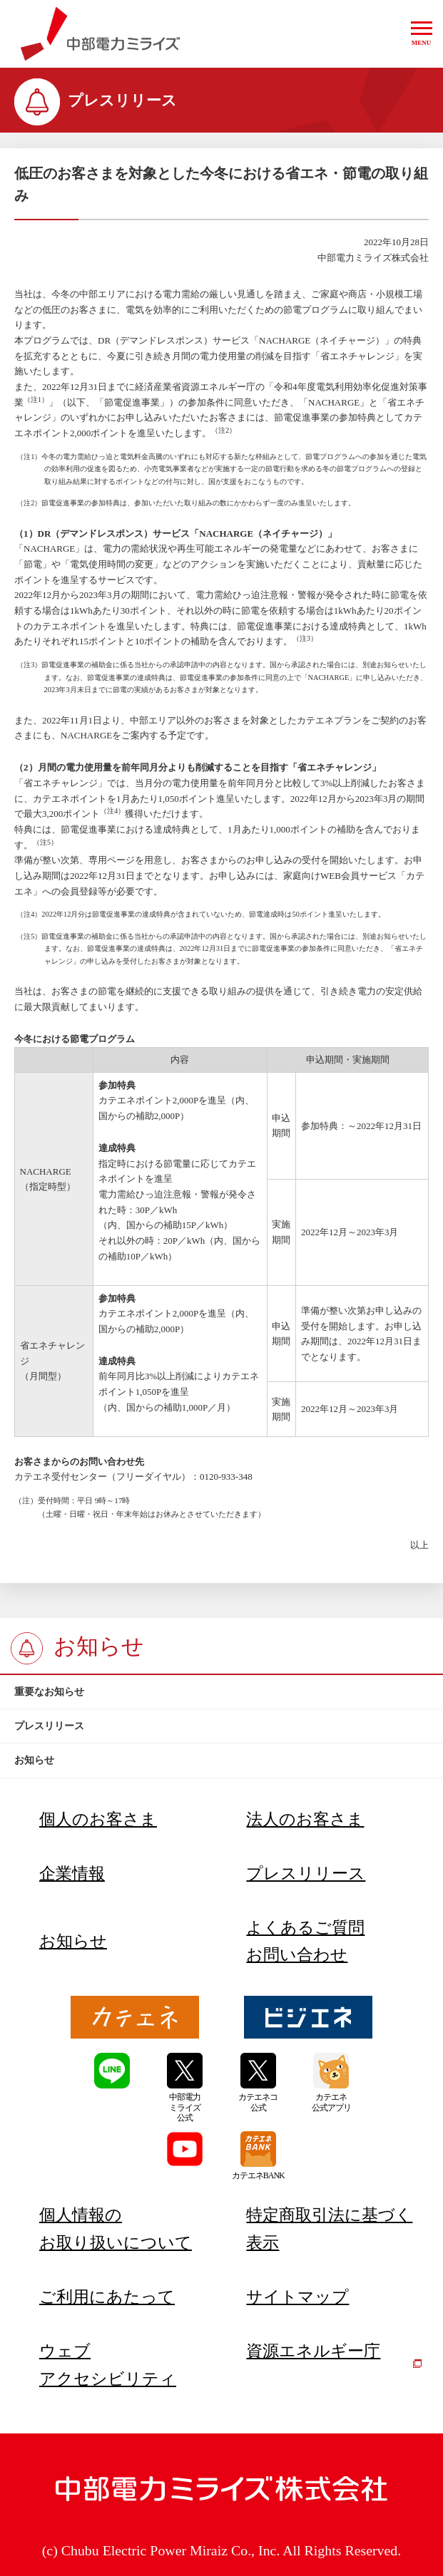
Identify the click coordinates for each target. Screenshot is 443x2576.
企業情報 (72, 1873)
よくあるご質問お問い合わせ (305, 1941)
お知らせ (73, 1941)
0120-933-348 (226, 1476)
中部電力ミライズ (100, 34)
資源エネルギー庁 (334, 2354)
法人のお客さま (305, 1819)
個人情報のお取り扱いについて (115, 2228)
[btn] (221, 1692)
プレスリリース (305, 1873)
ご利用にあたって (107, 2296)
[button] (421, 34)
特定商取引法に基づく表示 (329, 2228)
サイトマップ (297, 2296)
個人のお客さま (98, 1819)
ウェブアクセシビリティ (107, 2364)
